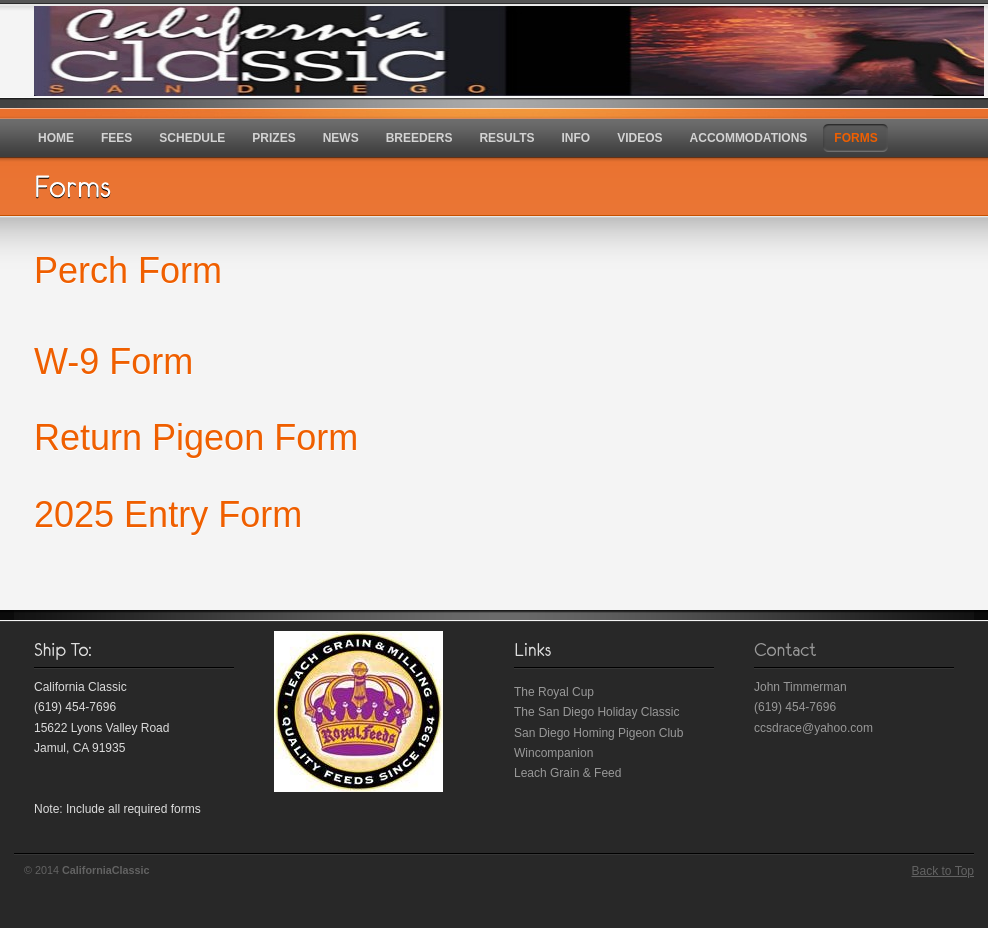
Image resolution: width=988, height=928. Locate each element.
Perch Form (128, 270)
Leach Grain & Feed (567, 773)
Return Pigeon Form (196, 437)
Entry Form (208, 514)
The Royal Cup (554, 692)
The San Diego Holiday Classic (596, 712)
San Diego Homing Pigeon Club (598, 733)
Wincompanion (553, 753)
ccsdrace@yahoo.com (813, 728)
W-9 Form (113, 361)
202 (64, 514)
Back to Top (943, 871)
